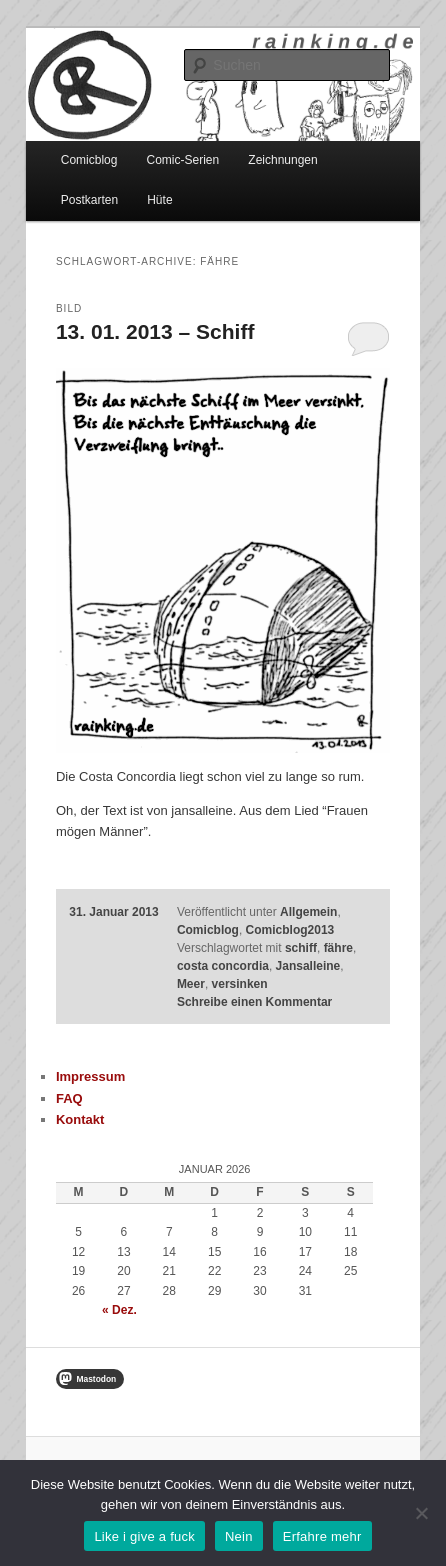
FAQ (69, 1098)
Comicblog (89, 160)
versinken (240, 984)
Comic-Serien (183, 160)
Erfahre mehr (322, 1536)
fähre (338, 948)
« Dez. (119, 1310)
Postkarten (89, 200)
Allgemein (308, 912)
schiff (301, 948)
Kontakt (80, 1119)
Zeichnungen (282, 160)
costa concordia (223, 966)
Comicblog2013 (290, 930)
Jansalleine (308, 966)
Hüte (159, 200)
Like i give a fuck (144, 1536)
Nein (239, 1536)
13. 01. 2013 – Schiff (155, 331)
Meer (191, 984)
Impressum (90, 1076)
